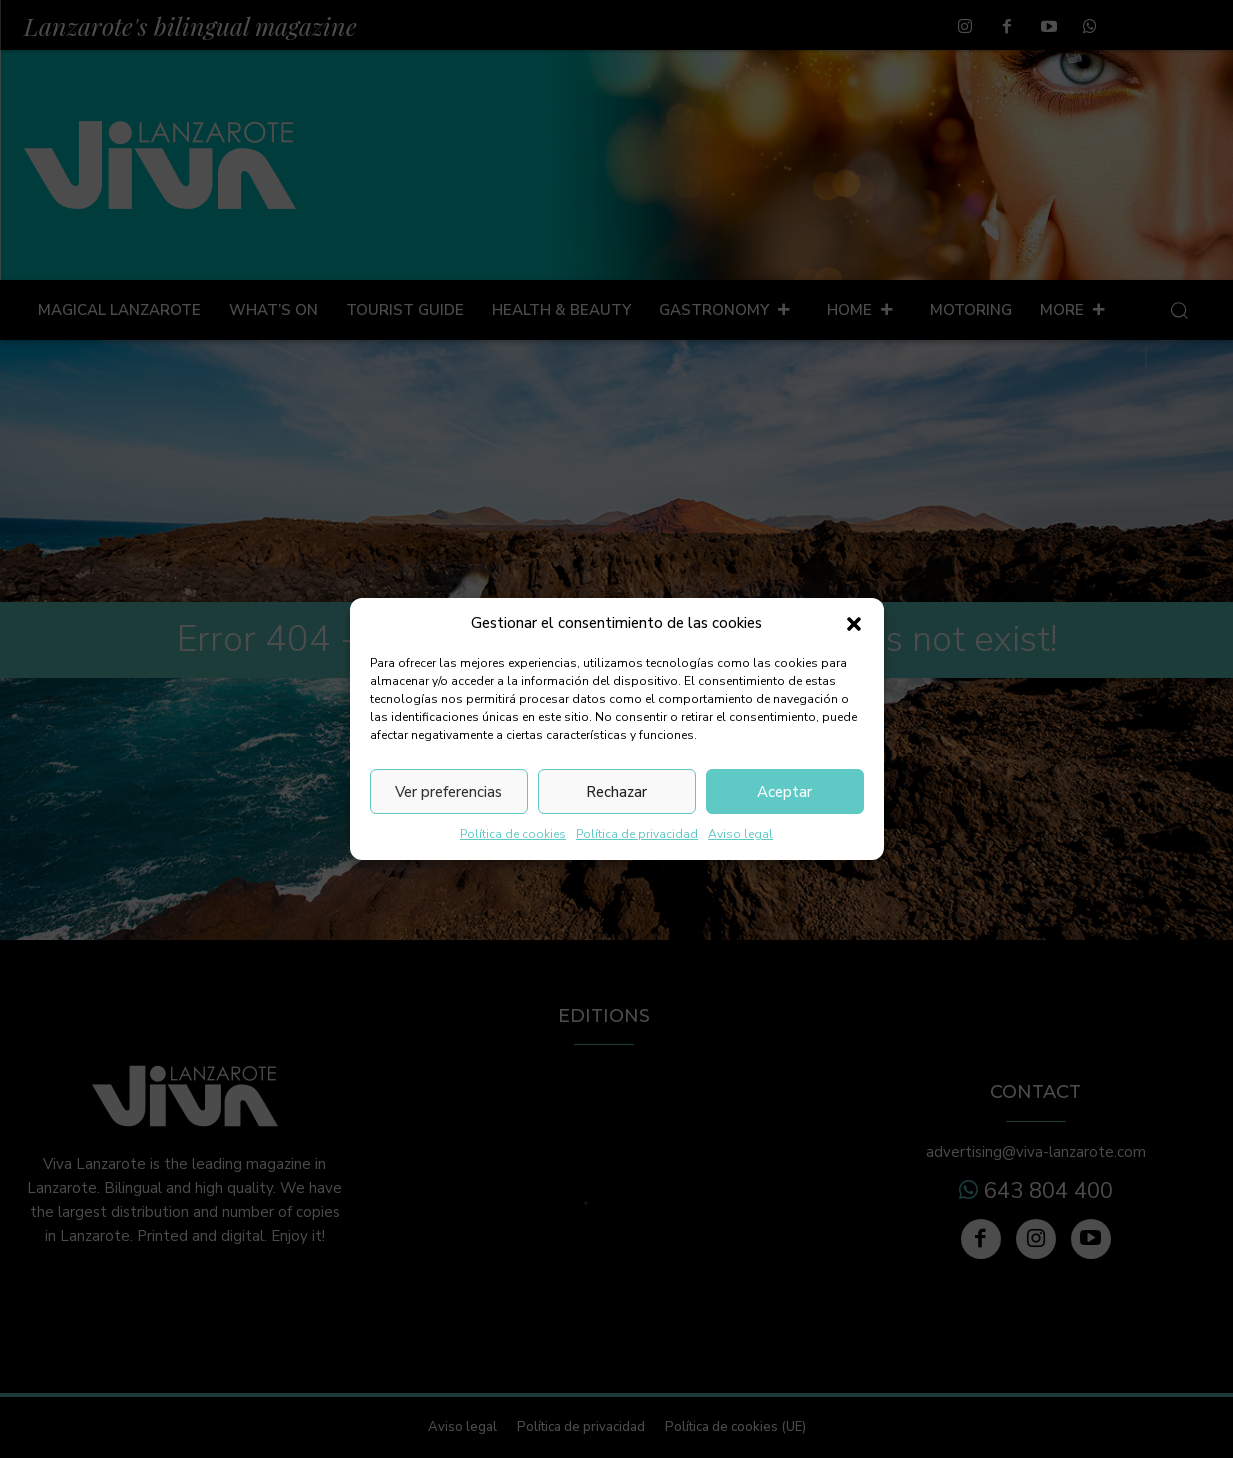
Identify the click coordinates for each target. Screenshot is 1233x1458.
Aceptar (784, 792)
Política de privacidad (637, 834)
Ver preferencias (448, 792)
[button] (854, 624)
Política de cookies (513, 834)
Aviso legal (740, 834)
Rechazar (616, 792)
